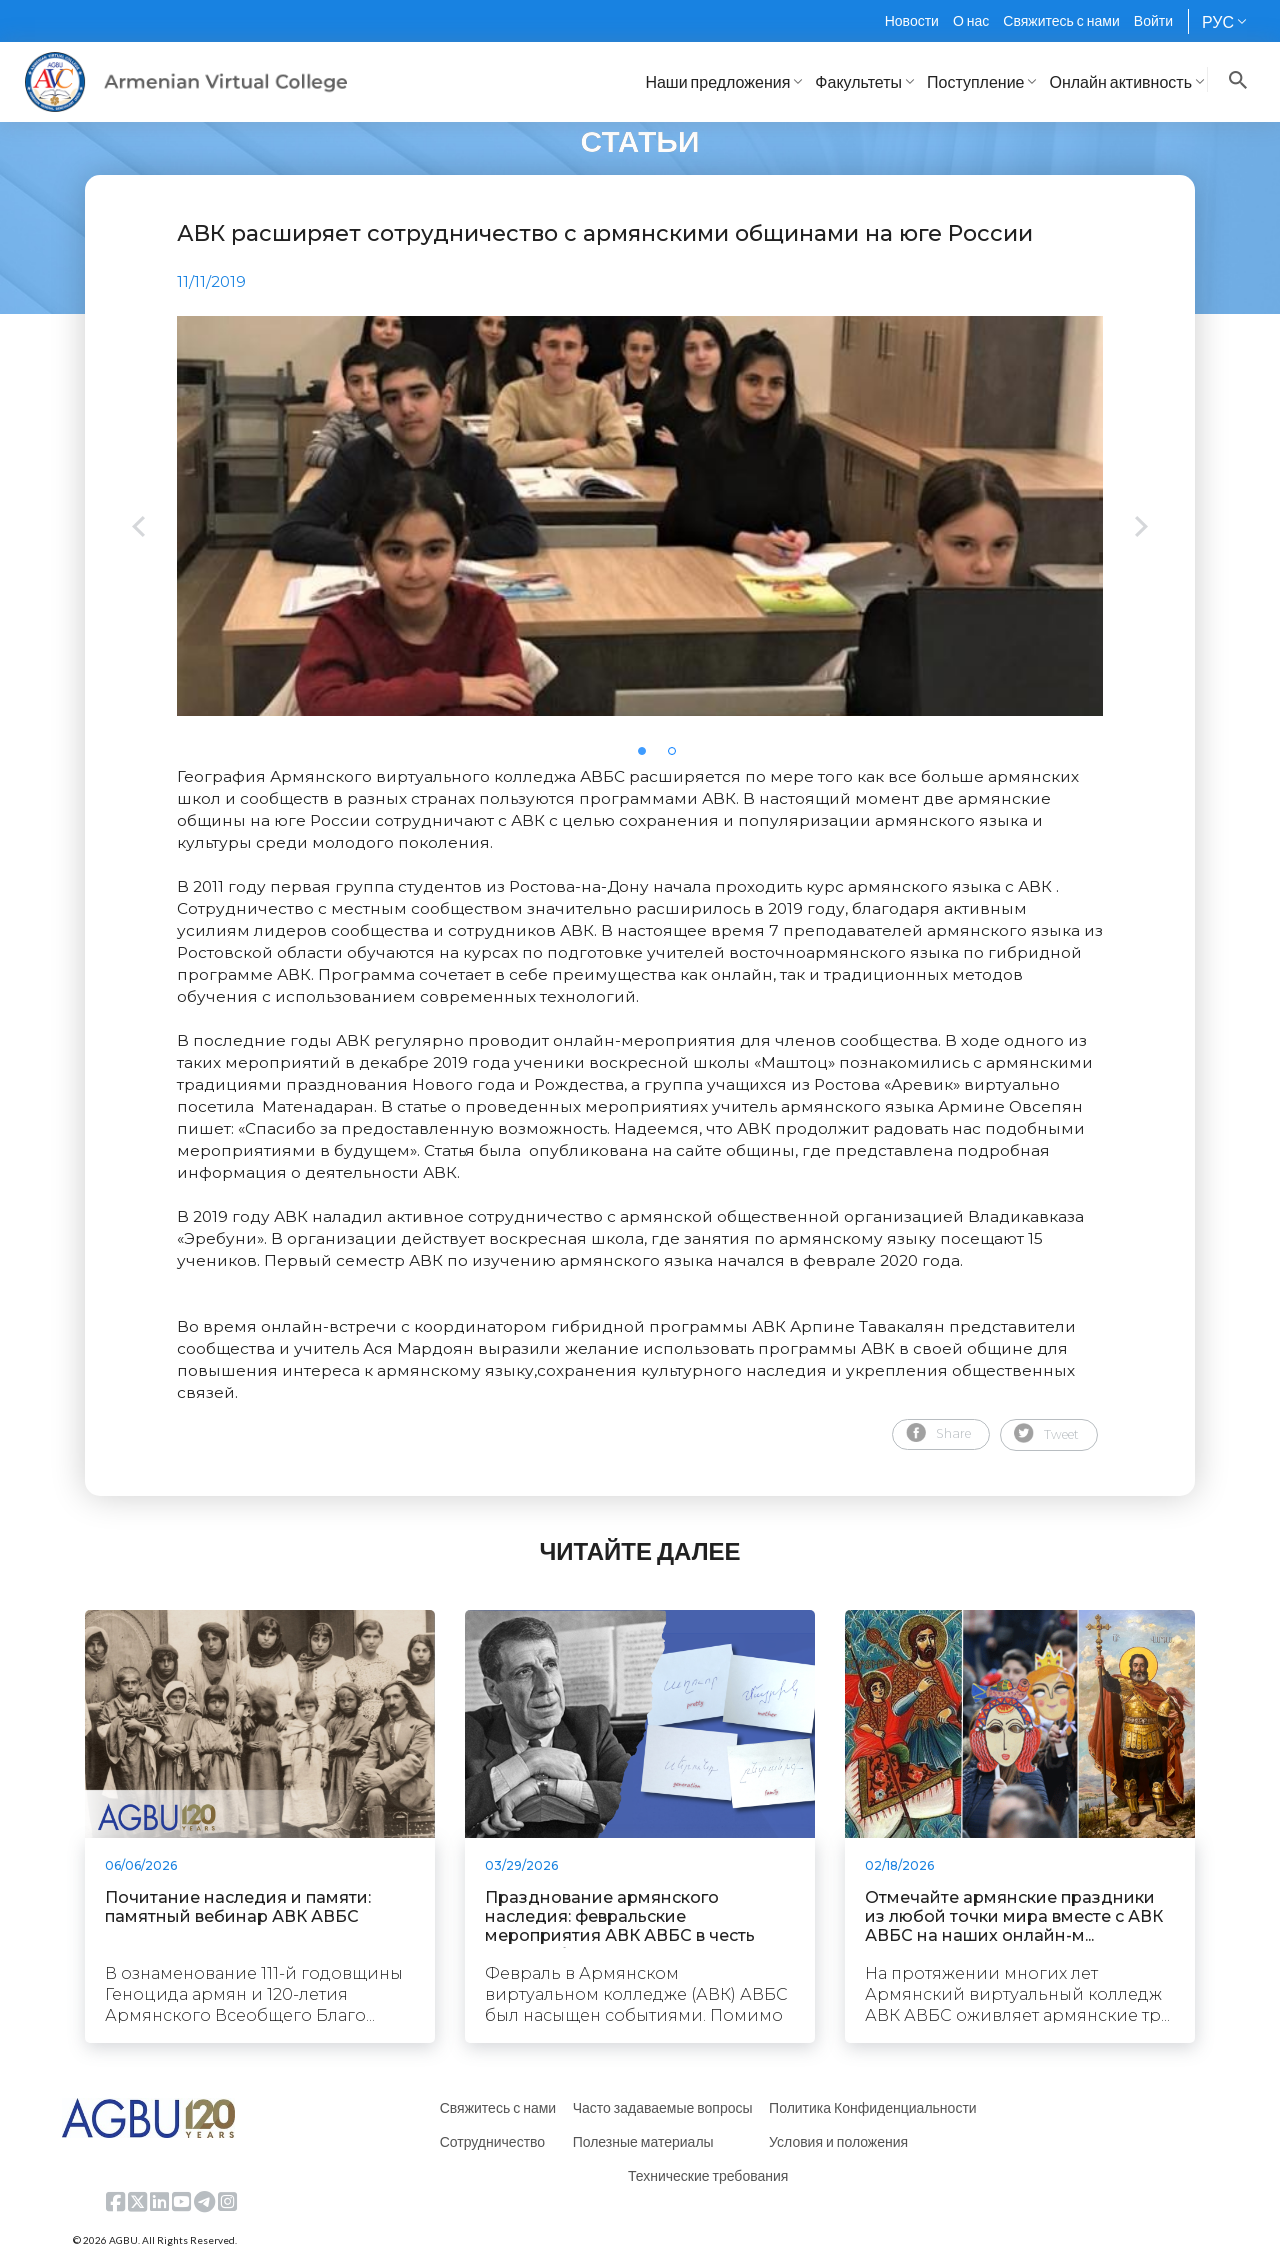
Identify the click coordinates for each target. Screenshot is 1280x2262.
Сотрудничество (492, 2141)
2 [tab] (678, 757)
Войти (1153, 20)
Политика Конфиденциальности (873, 2107)
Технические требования (708, 2175)
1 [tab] (648, 757)
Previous (138, 528)
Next (1141, 528)
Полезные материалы (643, 2141)
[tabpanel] (640, 516)
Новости (912, 20)
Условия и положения (838, 2141)
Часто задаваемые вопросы (663, 2107)
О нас (971, 20)
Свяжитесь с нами (1061, 20)
